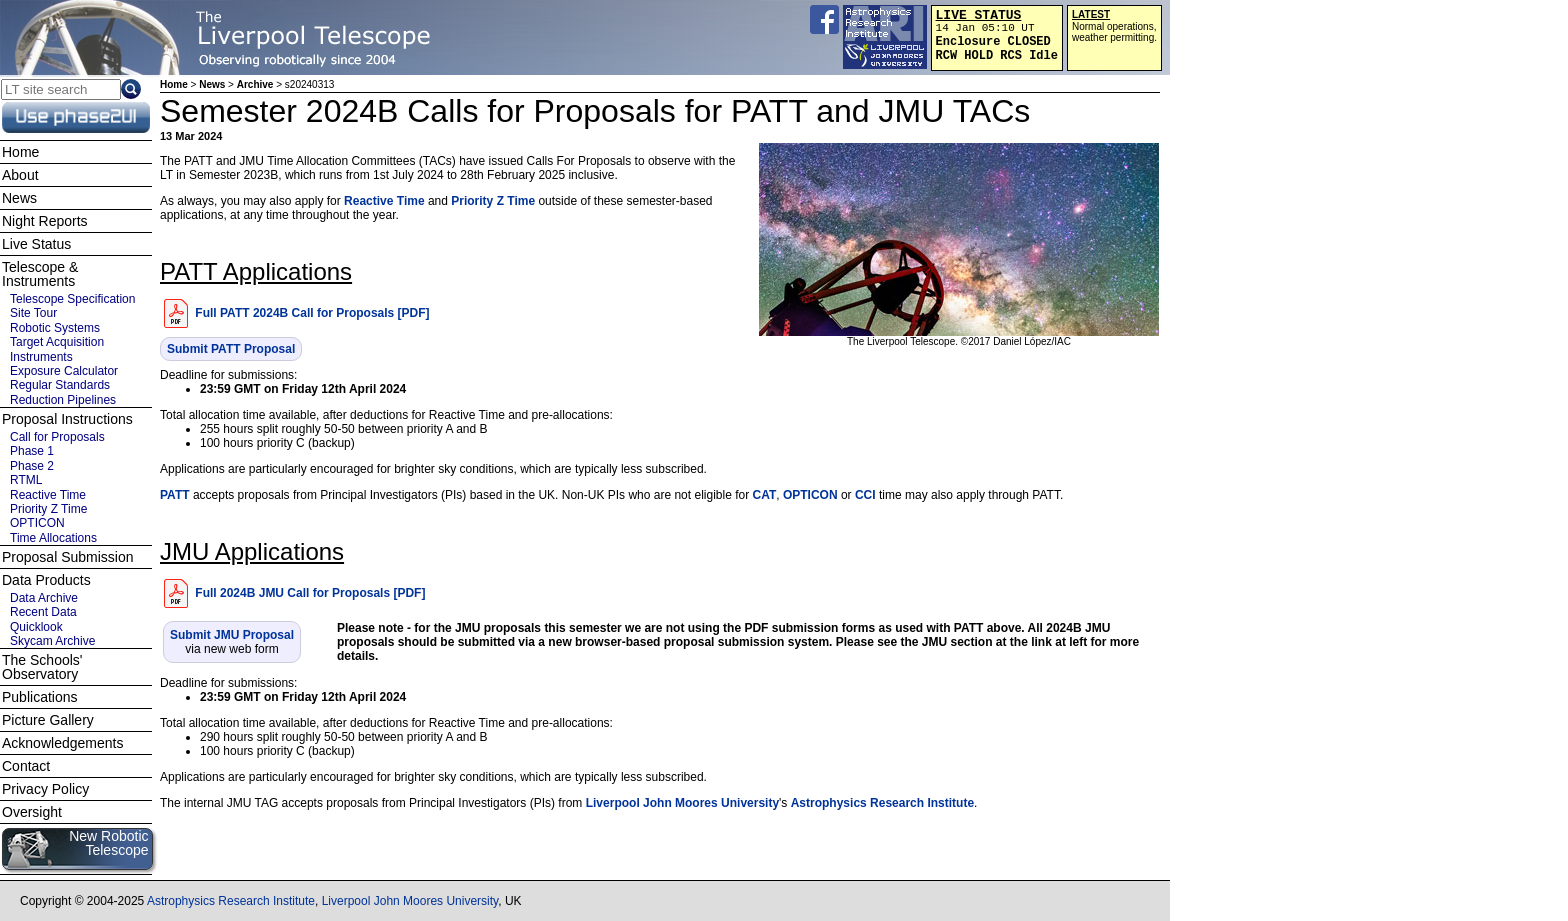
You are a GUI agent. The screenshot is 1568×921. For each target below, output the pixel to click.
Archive (255, 84)
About (20, 175)
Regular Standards (60, 385)
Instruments (41, 357)
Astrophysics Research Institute (882, 803)
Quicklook (36, 627)
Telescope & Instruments (40, 274)
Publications (40, 697)
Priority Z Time (493, 201)
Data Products (46, 580)
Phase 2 (32, 466)
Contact (26, 766)
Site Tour (33, 313)
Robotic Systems (55, 328)
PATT (175, 495)
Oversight (32, 812)
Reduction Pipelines (63, 400)
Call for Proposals (57, 437)
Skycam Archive (52, 641)
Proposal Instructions (67, 419)
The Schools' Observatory (42, 667)
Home (174, 84)
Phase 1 (32, 451)
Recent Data (43, 612)
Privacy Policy (45, 789)
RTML (26, 480)
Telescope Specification (72, 299)
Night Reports (45, 221)
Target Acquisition (57, 342)
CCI (865, 495)
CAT (764, 495)
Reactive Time (384, 201)
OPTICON (810, 495)
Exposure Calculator (64, 371)
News (212, 84)
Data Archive (44, 598)
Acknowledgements (62, 743)
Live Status (36, 244)
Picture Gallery (48, 720)
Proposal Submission (68, 557)
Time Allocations (53, 538)
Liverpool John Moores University (682, 803)
